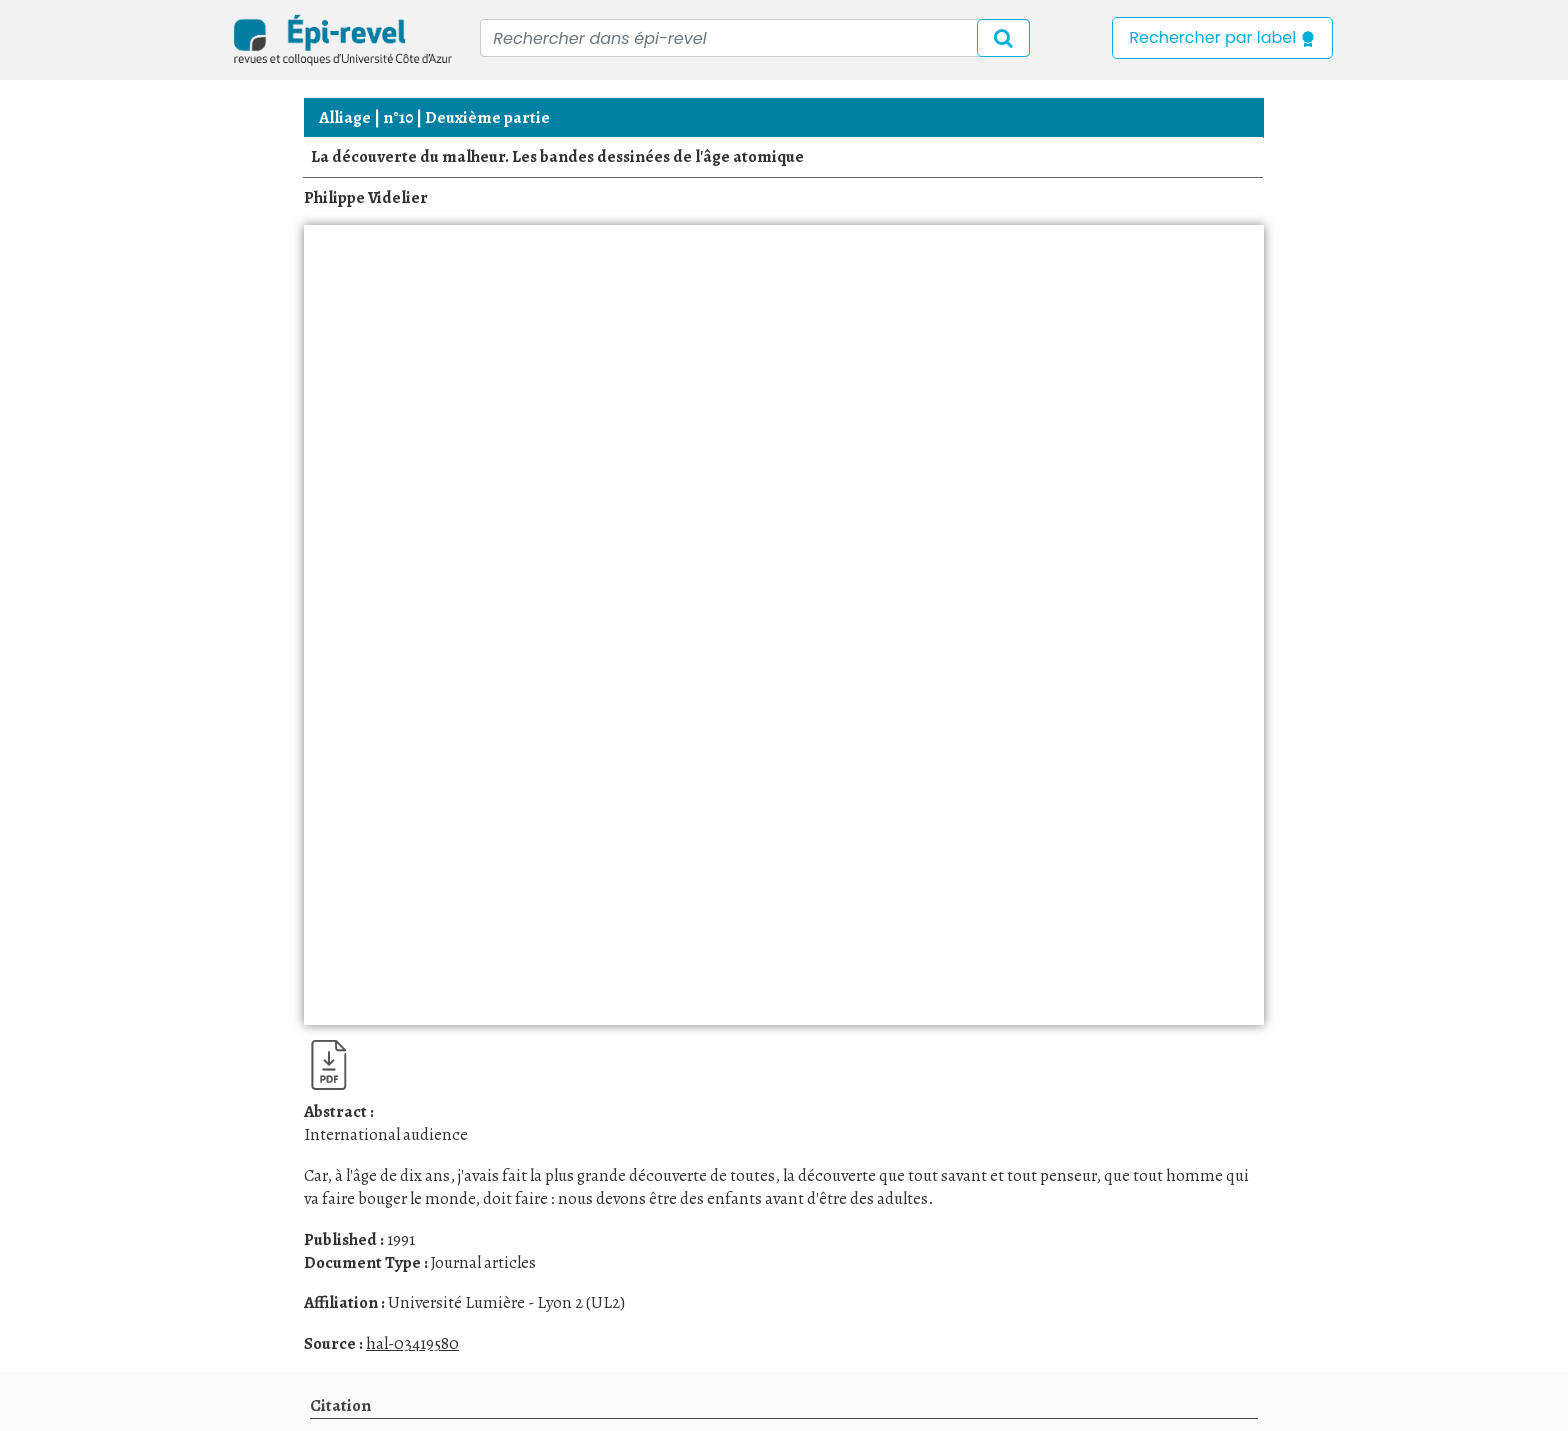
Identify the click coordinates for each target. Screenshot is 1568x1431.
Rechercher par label (1222, 37)
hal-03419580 (412, 1343)
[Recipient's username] (755, 38)
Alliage (345, 117)
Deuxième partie (487, 117)
